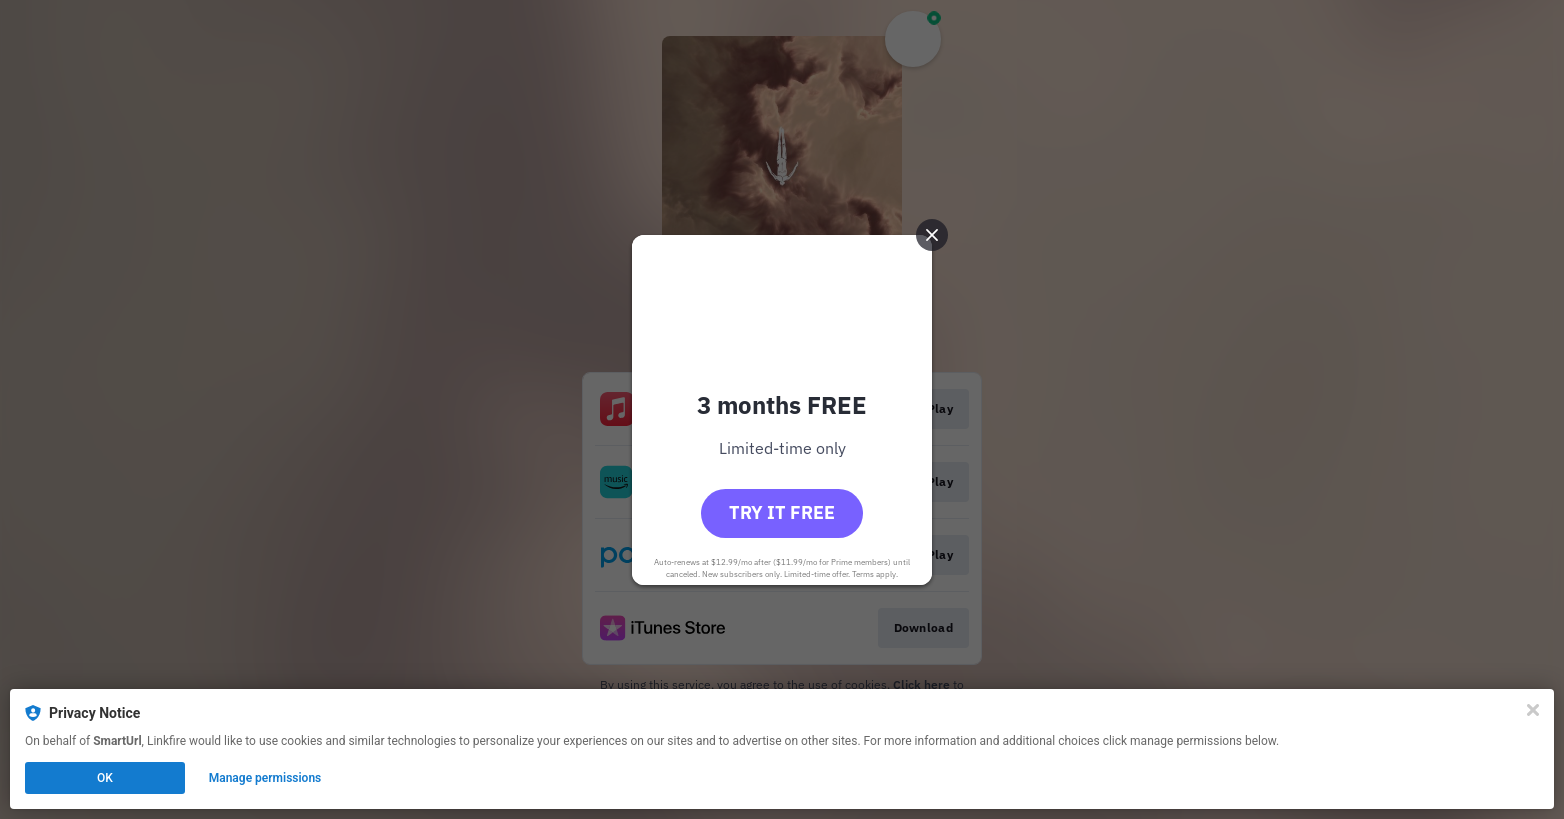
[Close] (1533, 710)
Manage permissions (265, 778)
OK (105, 778)
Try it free (782, 512)
